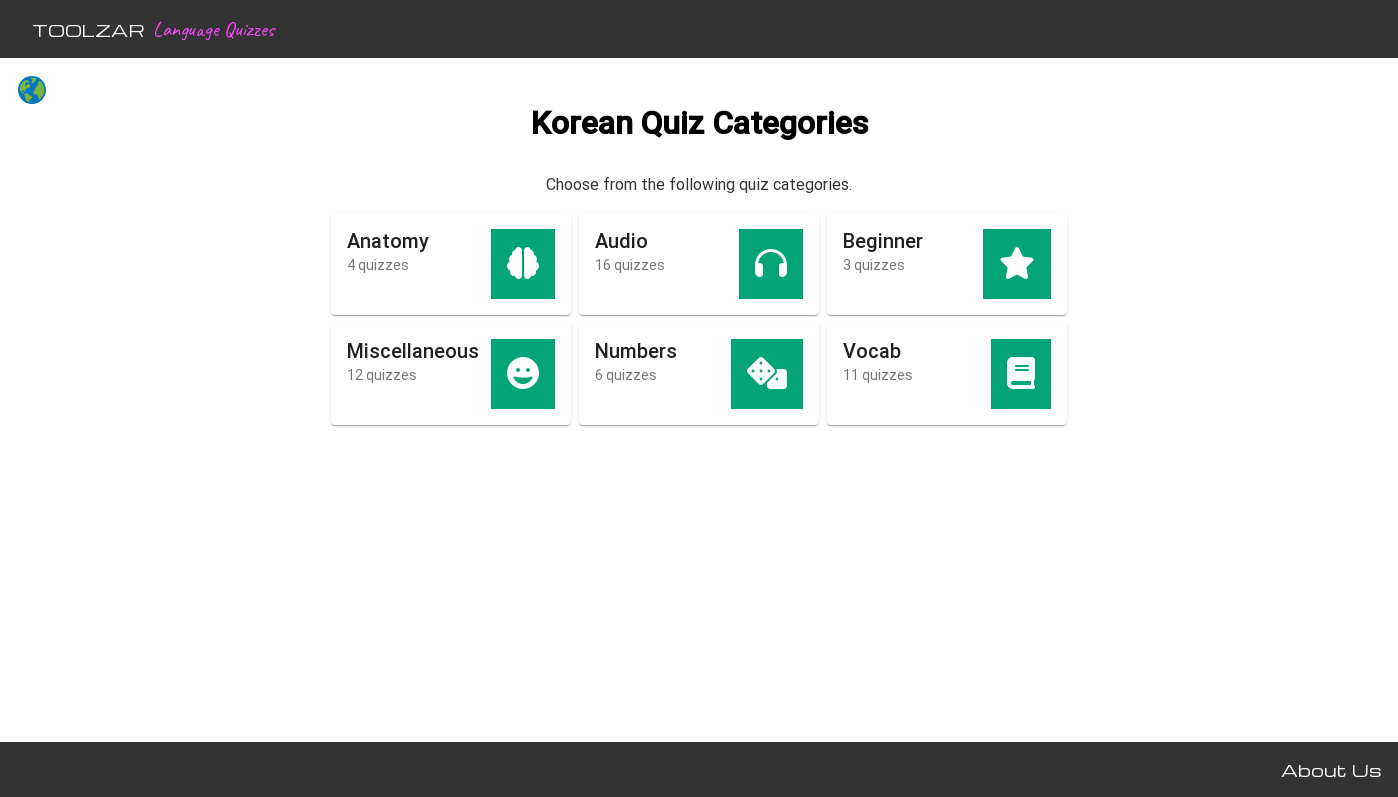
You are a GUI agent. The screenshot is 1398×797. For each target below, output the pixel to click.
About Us (1331, 769)
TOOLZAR (88, 29)
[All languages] (32, 92)
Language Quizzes (213, 29)
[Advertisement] (132, 426)
